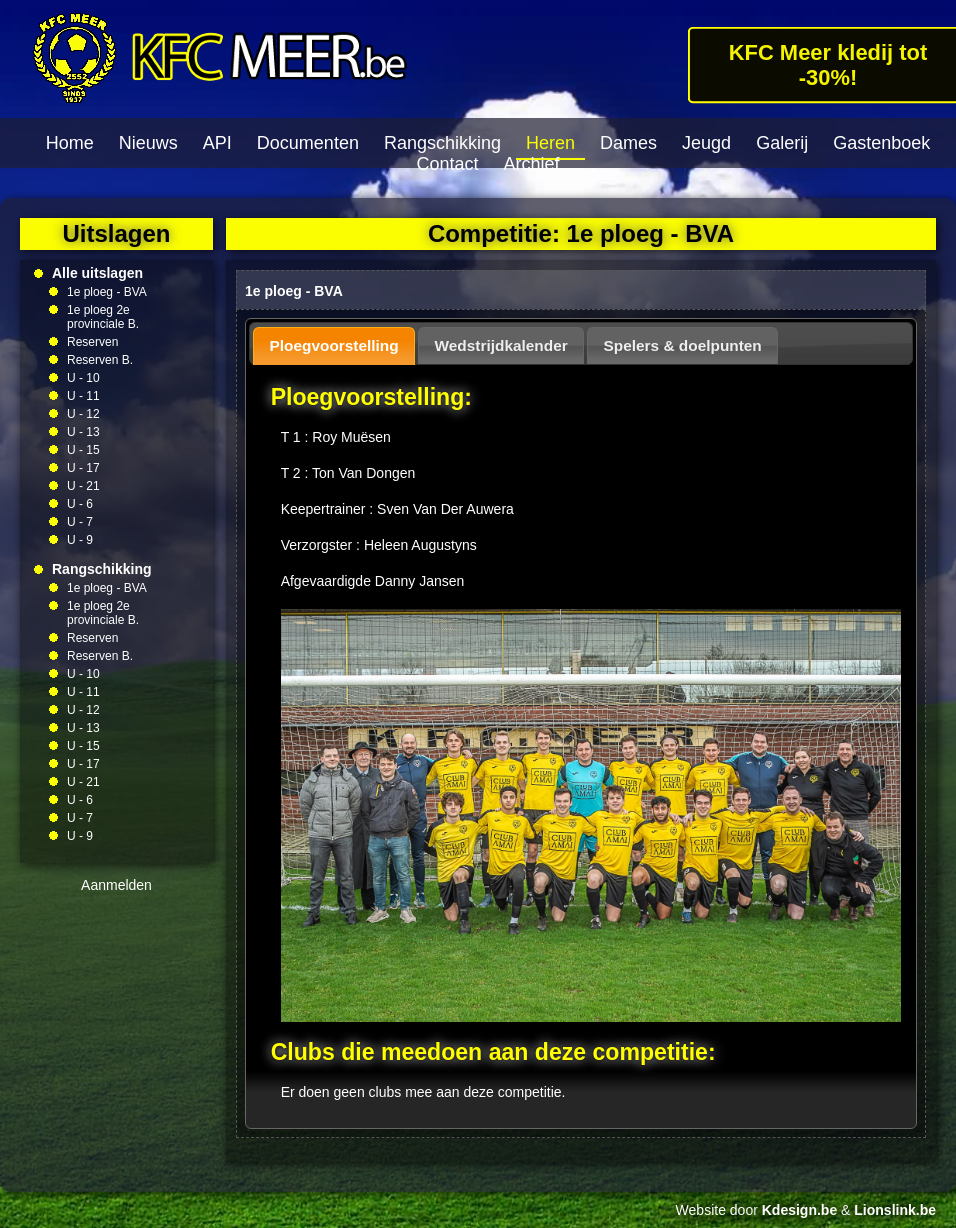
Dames (628, 143)
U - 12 (83, 414)
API (217, 143)
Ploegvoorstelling (334, 345)
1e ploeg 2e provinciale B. (103, 317)
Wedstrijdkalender (501, 345)
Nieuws (148, 143)
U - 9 (80, 540)
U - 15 (83, 450)
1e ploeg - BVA (107, 292)
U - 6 (80, 504)
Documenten (308, 143)
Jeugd (706, 143)
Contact (447, 164)
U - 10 (83, 378)
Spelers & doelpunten (683, 345)
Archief (532, 164)
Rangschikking (442, 143)
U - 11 (83, 396)
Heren (550, 143)
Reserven (92, 342)
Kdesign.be (799, 1210)
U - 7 (80, 522)
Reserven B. (100, 360)
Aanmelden (116, 885)
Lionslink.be (895, 1210)
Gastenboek (881, 143)
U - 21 (83, 486)
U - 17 (83, 468)
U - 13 (83, 432)
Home (70, 143)
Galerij (782, 143)
